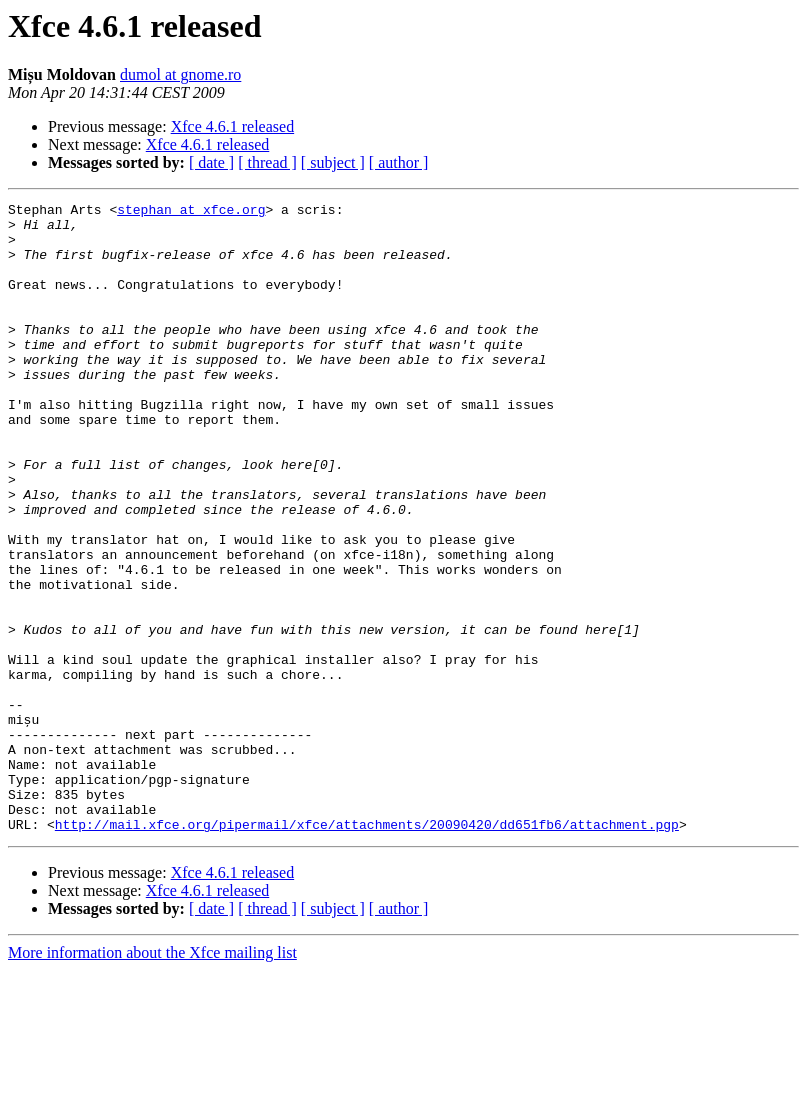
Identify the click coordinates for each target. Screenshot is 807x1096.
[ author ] (399, 162)
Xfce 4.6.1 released (233, 126)
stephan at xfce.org (191, 212)
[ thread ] (267, 162)
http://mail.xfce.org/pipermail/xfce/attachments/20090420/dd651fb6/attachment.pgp (367, 950)
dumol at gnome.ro (180, 74)
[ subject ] (333, 162)
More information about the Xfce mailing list (152, 1078)
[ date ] (211, 162)
